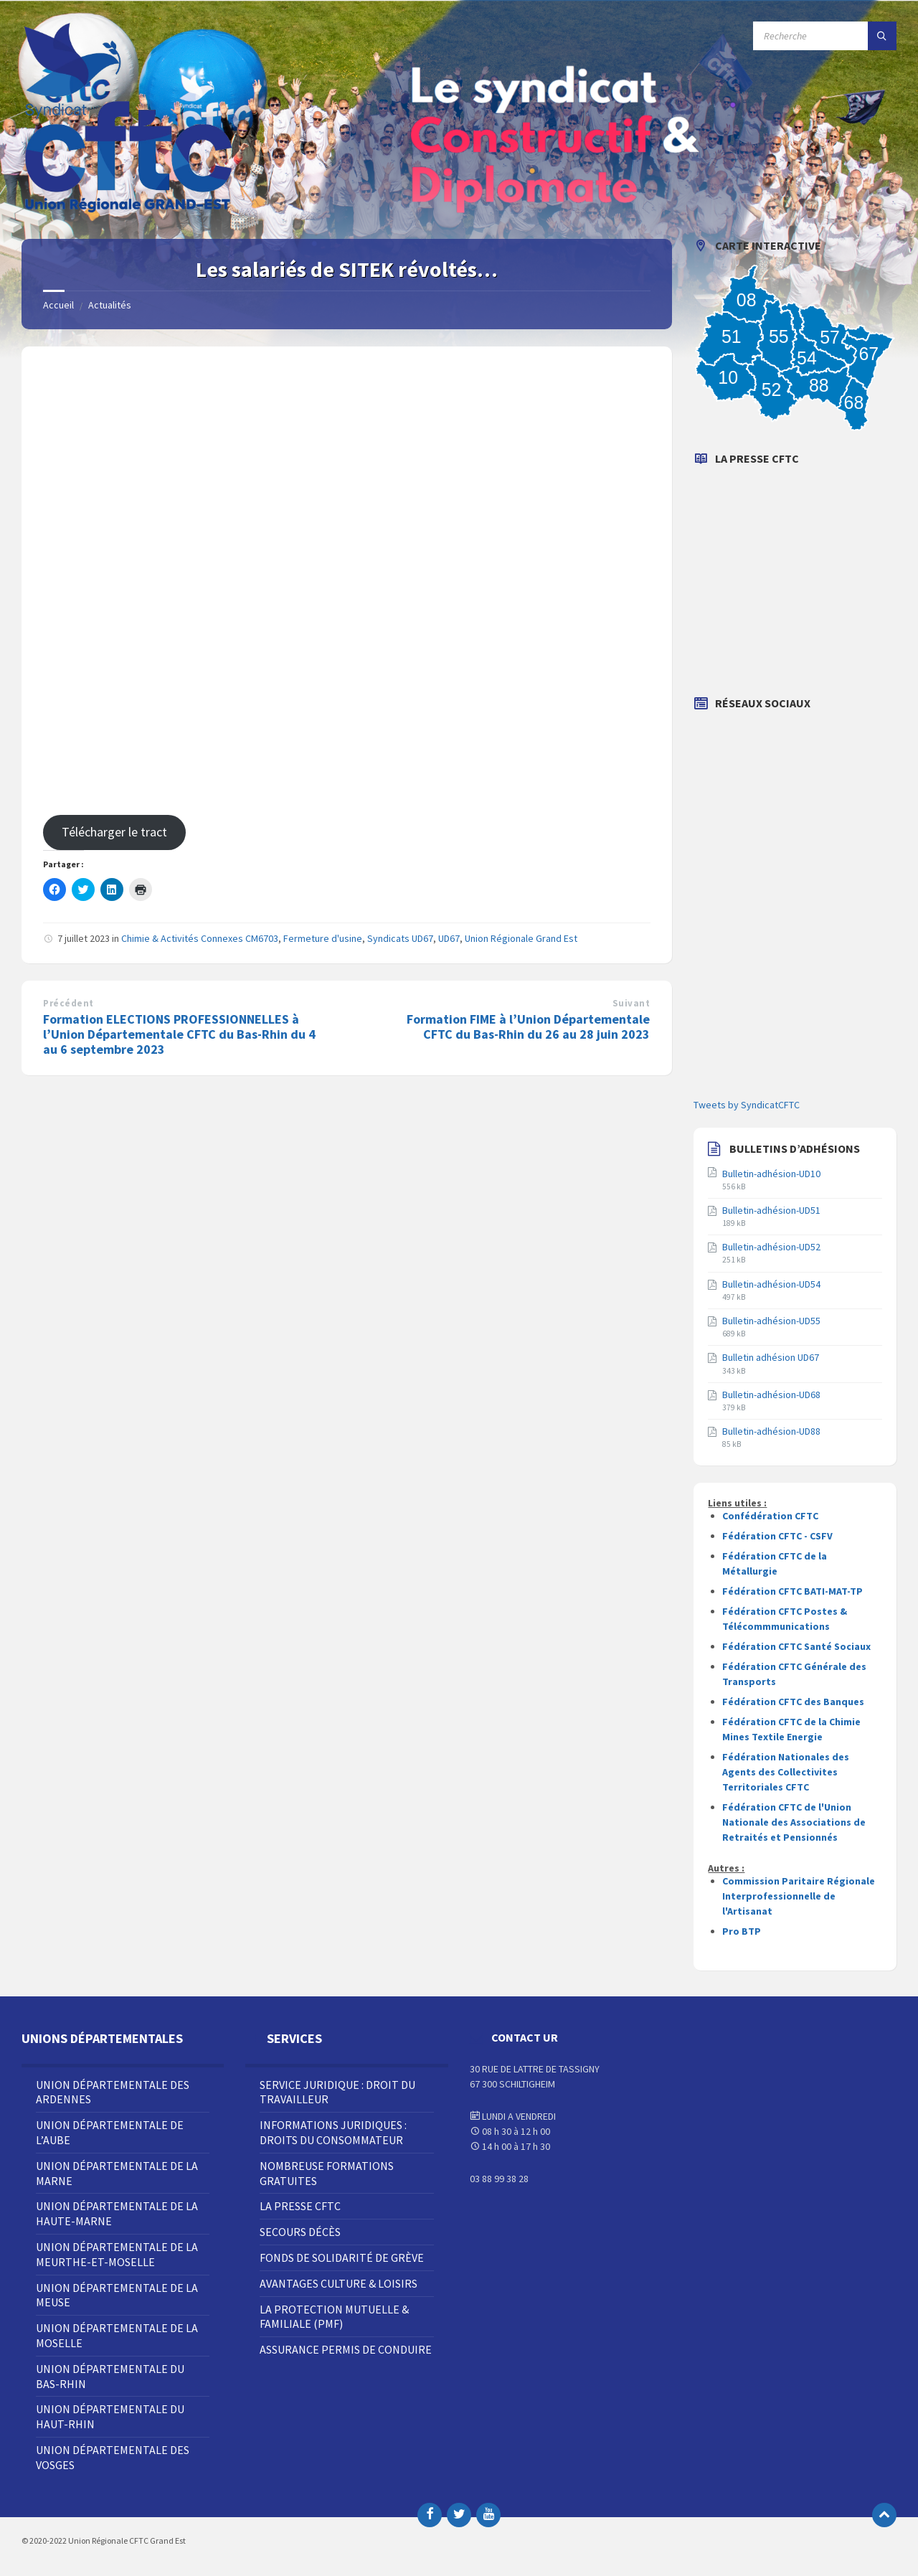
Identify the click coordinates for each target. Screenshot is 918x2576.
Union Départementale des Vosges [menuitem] (112, 2457)
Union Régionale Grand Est (521, 938)
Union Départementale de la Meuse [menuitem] (117, 2295)
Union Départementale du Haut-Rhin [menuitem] (110, 2416)
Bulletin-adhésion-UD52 (771, 1246)
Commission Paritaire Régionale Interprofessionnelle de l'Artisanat (798, 1895)
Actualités (109, 304)
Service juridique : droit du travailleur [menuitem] (337, 2092)
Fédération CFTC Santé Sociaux (796, 1646)
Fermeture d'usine (322, 938)
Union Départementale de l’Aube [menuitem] (110, 2132)
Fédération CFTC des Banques (793, 1701)
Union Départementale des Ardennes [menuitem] (112, 2092)
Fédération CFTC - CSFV (777, 1535)
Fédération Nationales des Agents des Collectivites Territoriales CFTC (785, 1771)
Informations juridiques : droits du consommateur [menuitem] (333, 2132)
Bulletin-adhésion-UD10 (771, 1173)
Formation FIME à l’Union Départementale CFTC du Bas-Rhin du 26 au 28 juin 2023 (528, 1026)
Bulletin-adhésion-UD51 (771, 1210)
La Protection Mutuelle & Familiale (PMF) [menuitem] (334, 2316)
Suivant (631, 1003)
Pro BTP (741, 1931)
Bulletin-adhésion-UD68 (771, 1394)
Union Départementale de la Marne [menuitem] (117, 2173)
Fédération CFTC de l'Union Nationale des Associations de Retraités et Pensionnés (794, 1822)
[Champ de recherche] (824, 36)
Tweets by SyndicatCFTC (747, 1104)
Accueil (58, 304)
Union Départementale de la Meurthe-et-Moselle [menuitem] (117, 2254)
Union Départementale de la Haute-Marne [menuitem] (117, 2213)
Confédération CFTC (770, 1515)
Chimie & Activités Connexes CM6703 (199, 938)
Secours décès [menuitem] (300, 2231)
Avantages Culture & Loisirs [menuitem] (338, 2283)
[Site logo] (129, 211)
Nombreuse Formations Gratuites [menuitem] (327, 2173)
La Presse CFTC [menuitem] (300, 2206)
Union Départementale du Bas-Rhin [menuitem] (110, 2376)
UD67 (449, 938)
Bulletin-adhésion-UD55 (771, 1320)
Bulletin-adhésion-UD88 (771, 1431)
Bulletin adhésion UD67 (770, 1357)
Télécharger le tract (114, 832)
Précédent (68, 1003)
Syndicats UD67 (400, 938)
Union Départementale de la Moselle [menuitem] (117, 2335)
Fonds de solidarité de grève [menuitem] (342, 2257)
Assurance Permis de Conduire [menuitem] (346, 2349)
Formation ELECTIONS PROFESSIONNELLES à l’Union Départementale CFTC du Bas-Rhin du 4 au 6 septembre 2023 (179, 1034)
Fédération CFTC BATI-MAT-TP (792, 1591)
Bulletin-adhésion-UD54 (771, 1284)
